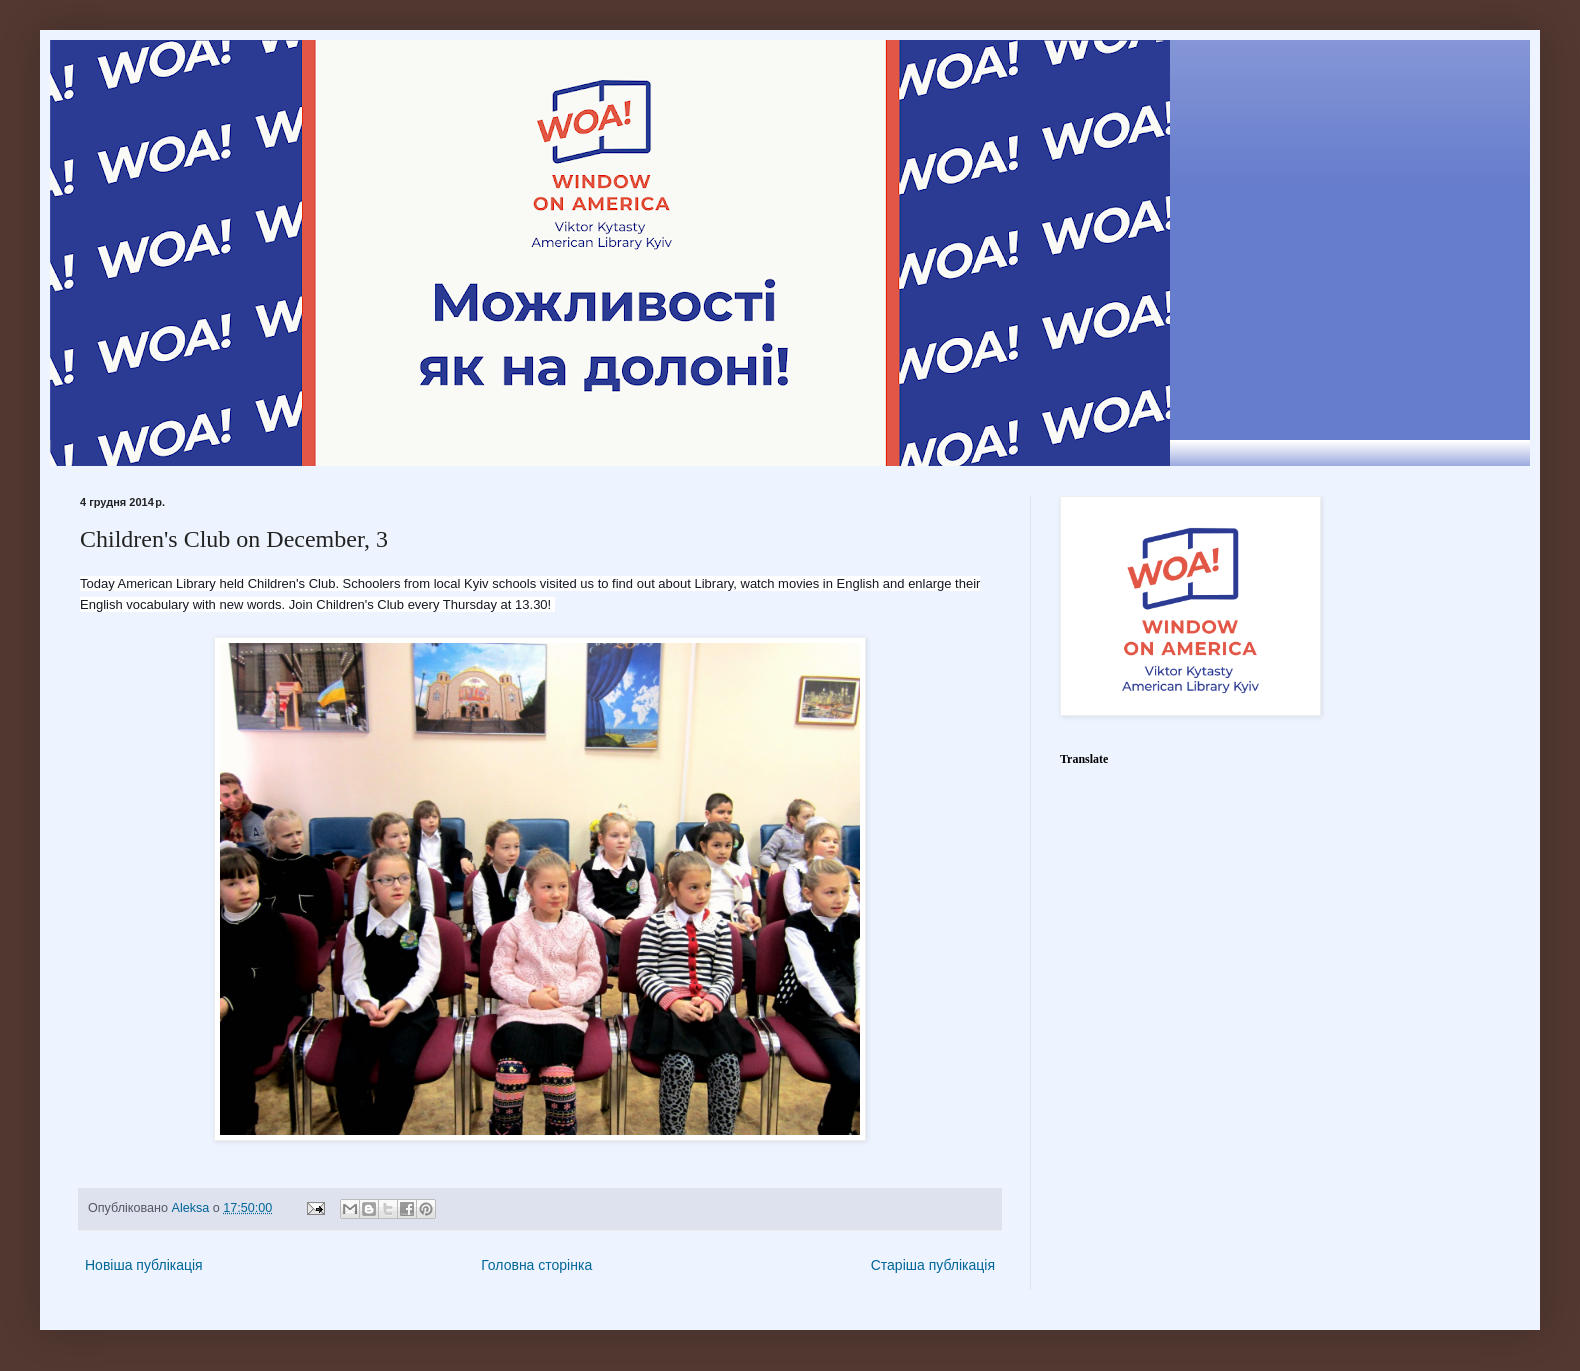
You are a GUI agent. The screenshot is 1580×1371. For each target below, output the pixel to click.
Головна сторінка (536, 1265)
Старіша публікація (933, 1265)
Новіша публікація (144, 1265)
